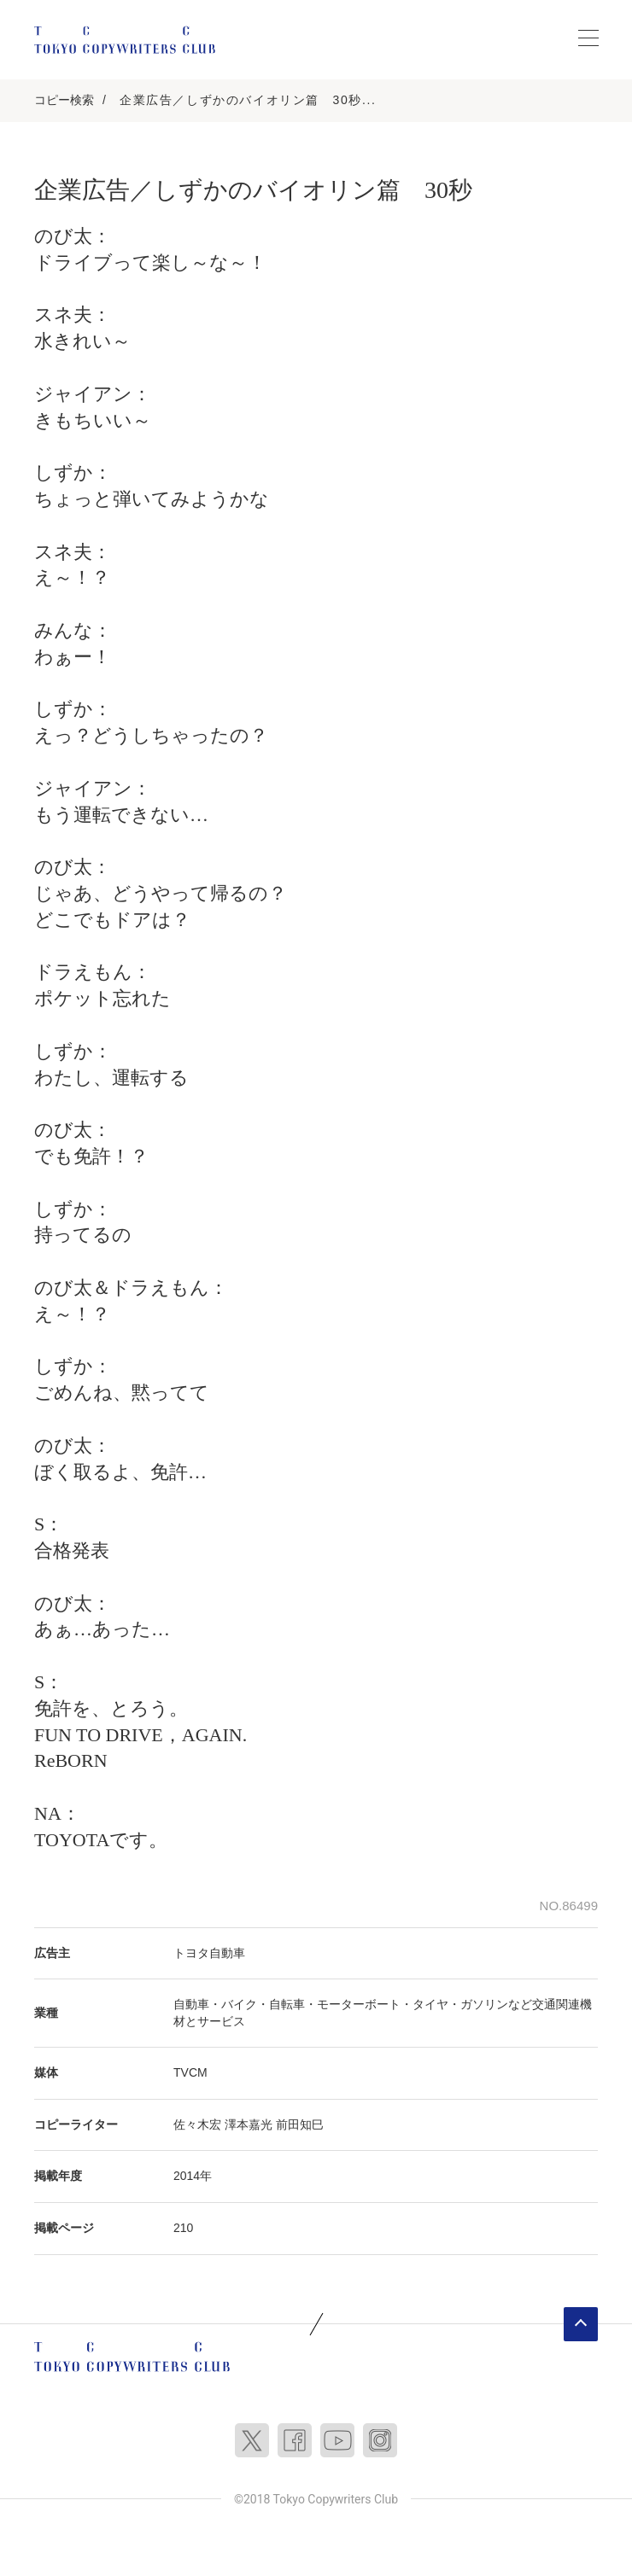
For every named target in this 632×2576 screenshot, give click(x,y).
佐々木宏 (197, 2124)
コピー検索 (64, 100)
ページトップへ (581, 2324)
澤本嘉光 (248, 2124)
